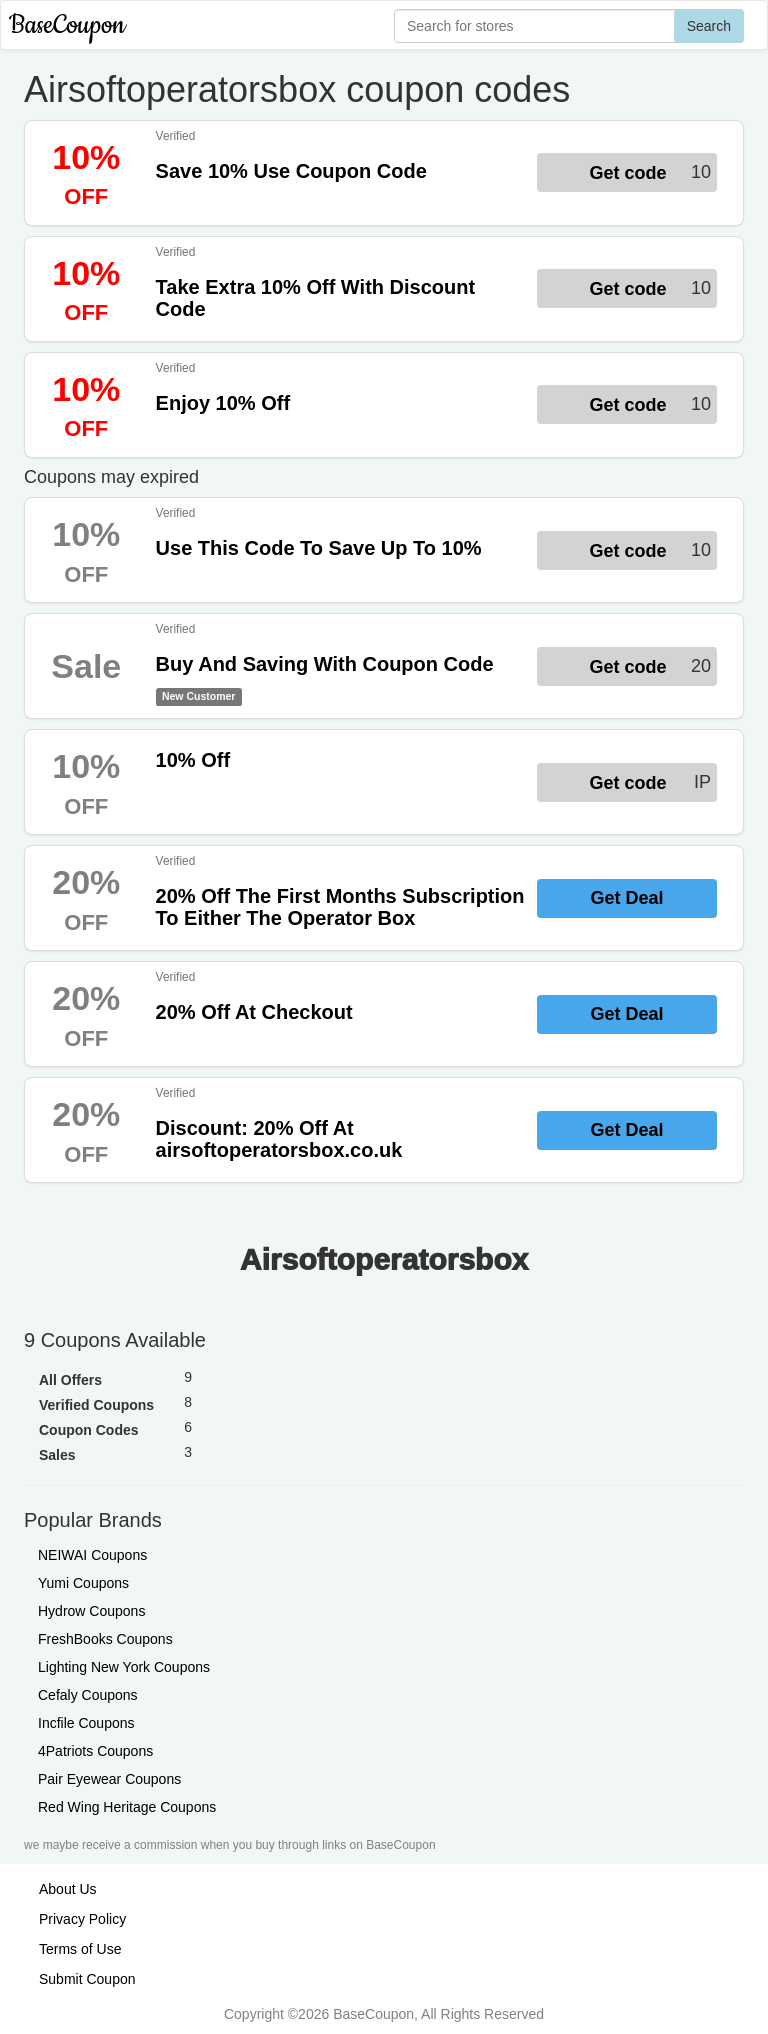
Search (709, 26)
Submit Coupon (87, 1979)
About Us (68, 1889)
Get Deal (626, 898)
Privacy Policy (82, 1919)
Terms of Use (80, 1949)
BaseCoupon (67, 25)
